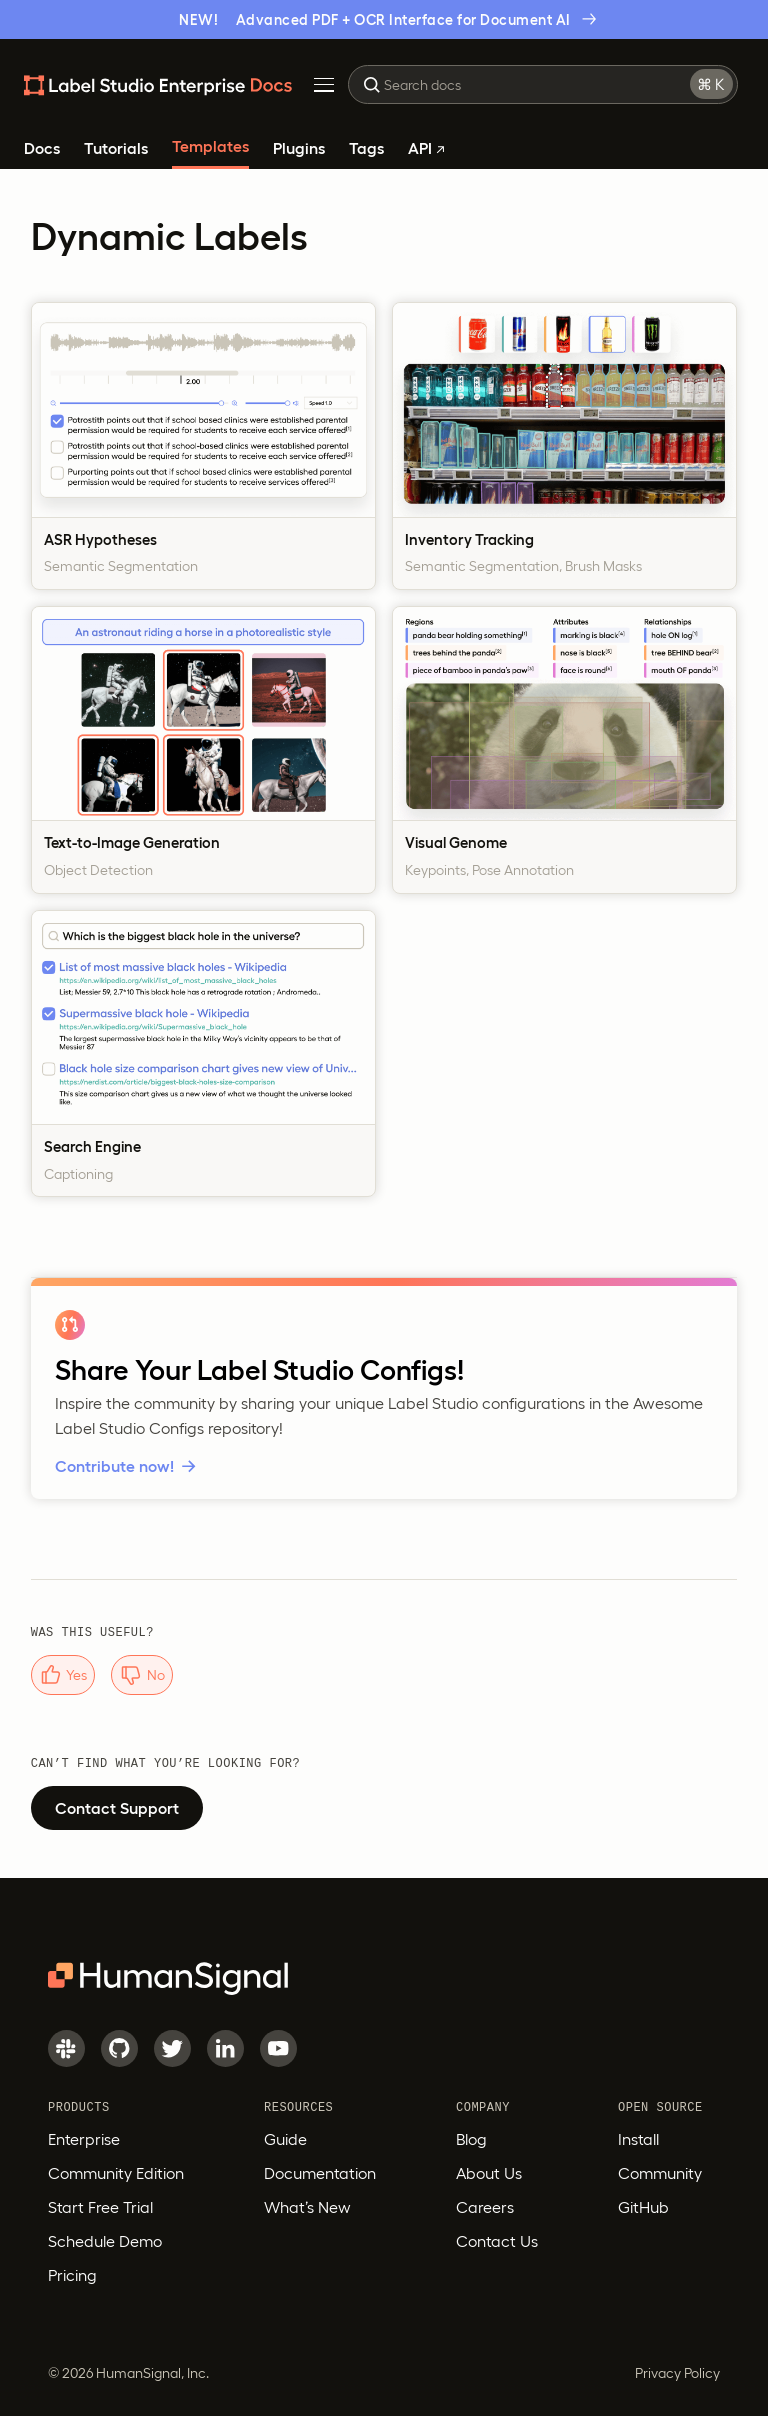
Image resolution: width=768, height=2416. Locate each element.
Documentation (320, 2173)
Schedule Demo (105, 2241)
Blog (471, 2139)
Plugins (299, 148)
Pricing (72, 2275)
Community (660, 2173)
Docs (42, 148)
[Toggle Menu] (324, 85)
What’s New (307, 2207)
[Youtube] (278, 2048)
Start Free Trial (100, 2207)
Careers (485, 2207)
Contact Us (497, 2241)
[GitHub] (119, 2048)
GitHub (643, 2207)
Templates (210, 146)
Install (638, 2139)
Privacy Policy (677, 2373)
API (426, 148)
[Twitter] (172, 2048)
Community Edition (116, 2173)
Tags (366, 148)
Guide (285, 2139)
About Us (489, 2173)
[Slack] (66, 2048)
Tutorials (116, 148)
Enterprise (84, 2139)
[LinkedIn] (225, 2048)
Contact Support (117, 1808)
